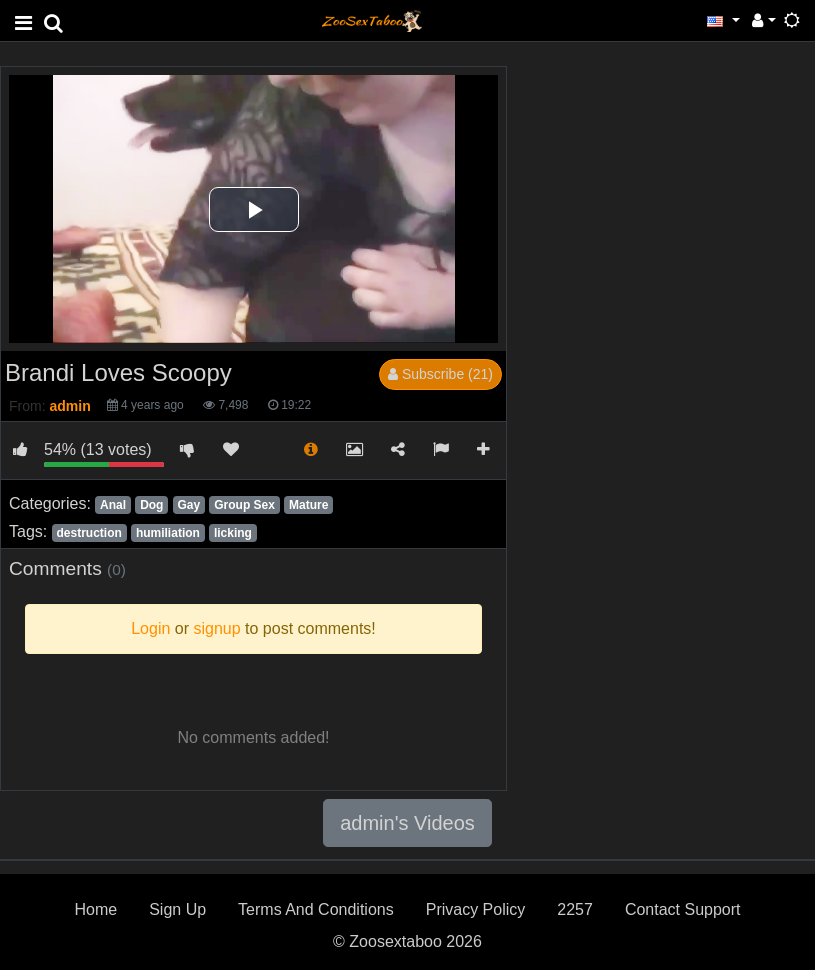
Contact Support (683, 909)
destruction (88, 533)
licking (233, 533)
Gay (189, 505)
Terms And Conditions (316, 909)
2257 (575, 909)
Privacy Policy (476, 909)
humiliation (168, 533)
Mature (308, 505)
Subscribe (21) (440, 374)
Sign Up (177, 909)
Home (95, 909)
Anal (113, 505)
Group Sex (244, 505)
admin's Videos (407, 823)
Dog (151, 505)
